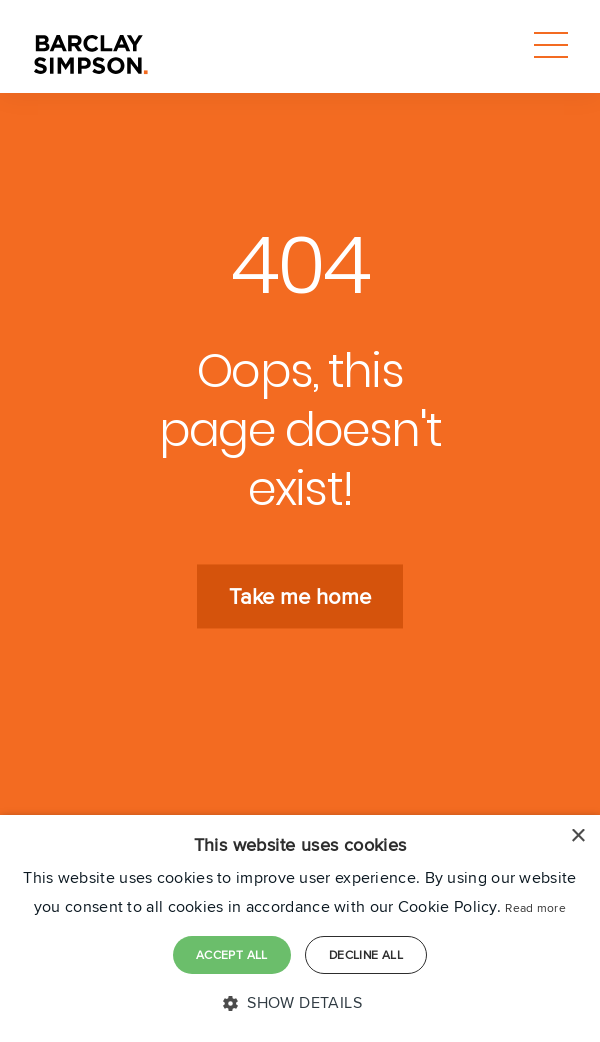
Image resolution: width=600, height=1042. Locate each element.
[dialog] (300, 928)
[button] (300, 1003)
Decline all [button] (366, 954)
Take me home (300, 597)
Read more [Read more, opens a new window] (535, 907)
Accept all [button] (232, 954)
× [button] (577, 836)
